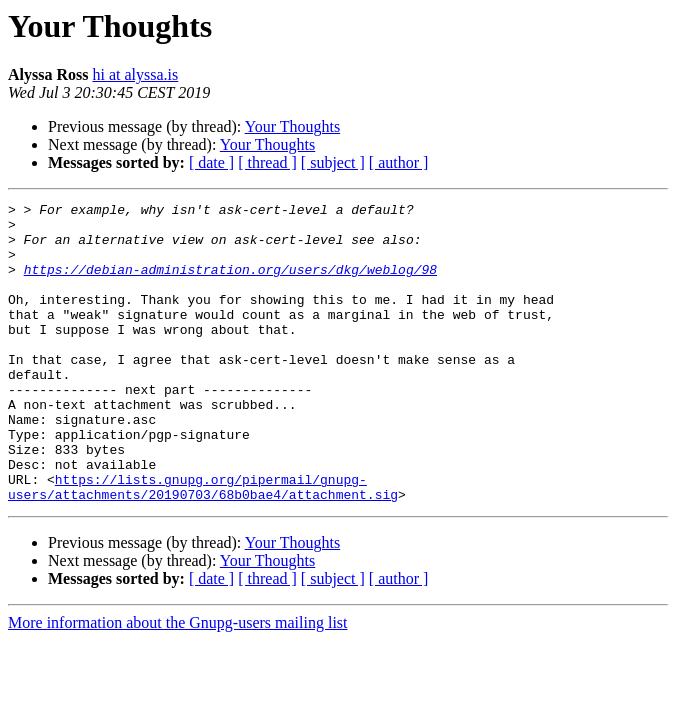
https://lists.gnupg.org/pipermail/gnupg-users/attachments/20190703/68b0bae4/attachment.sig (203, 545)
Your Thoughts (292, 126)
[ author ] (399, 162)
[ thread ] (267, 162)
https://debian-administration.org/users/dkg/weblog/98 (230, 284)
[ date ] (211, 162)
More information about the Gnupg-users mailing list (178, 682)
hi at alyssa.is (135, 74)
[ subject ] (333, 162)
